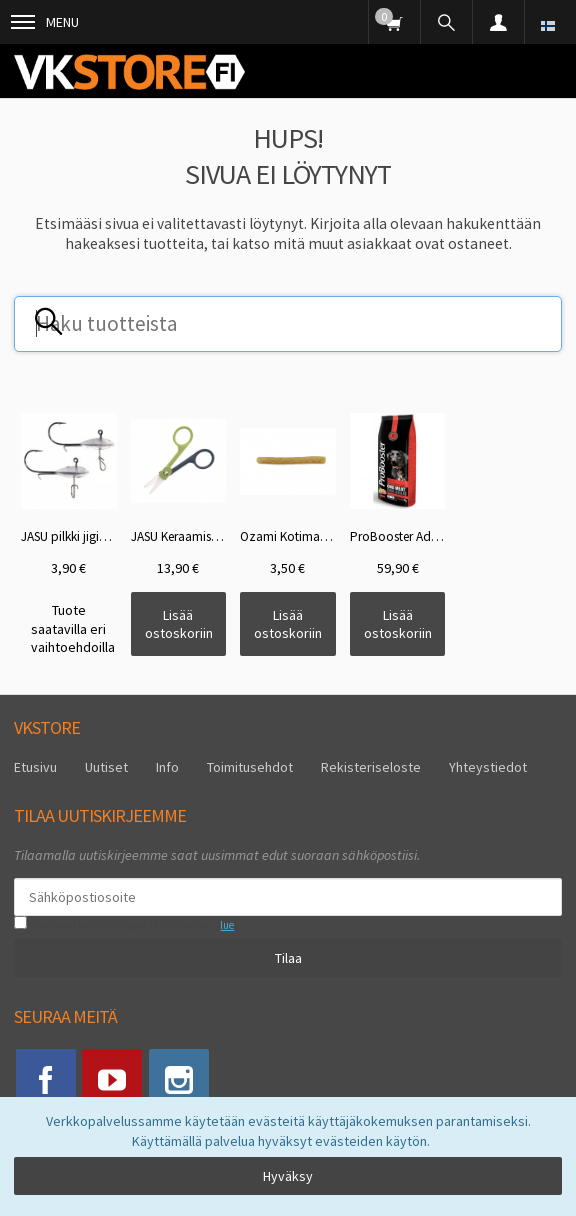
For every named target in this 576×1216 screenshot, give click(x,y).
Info (167, 767)
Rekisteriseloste (371, 767)
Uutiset (106, 767)
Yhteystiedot (488, 767)
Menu (45, 22)
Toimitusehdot (250, 767)
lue (227, 925)
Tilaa (288, 958)
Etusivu (35, 767)
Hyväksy (288, 1176)
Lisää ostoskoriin (179, 624)
